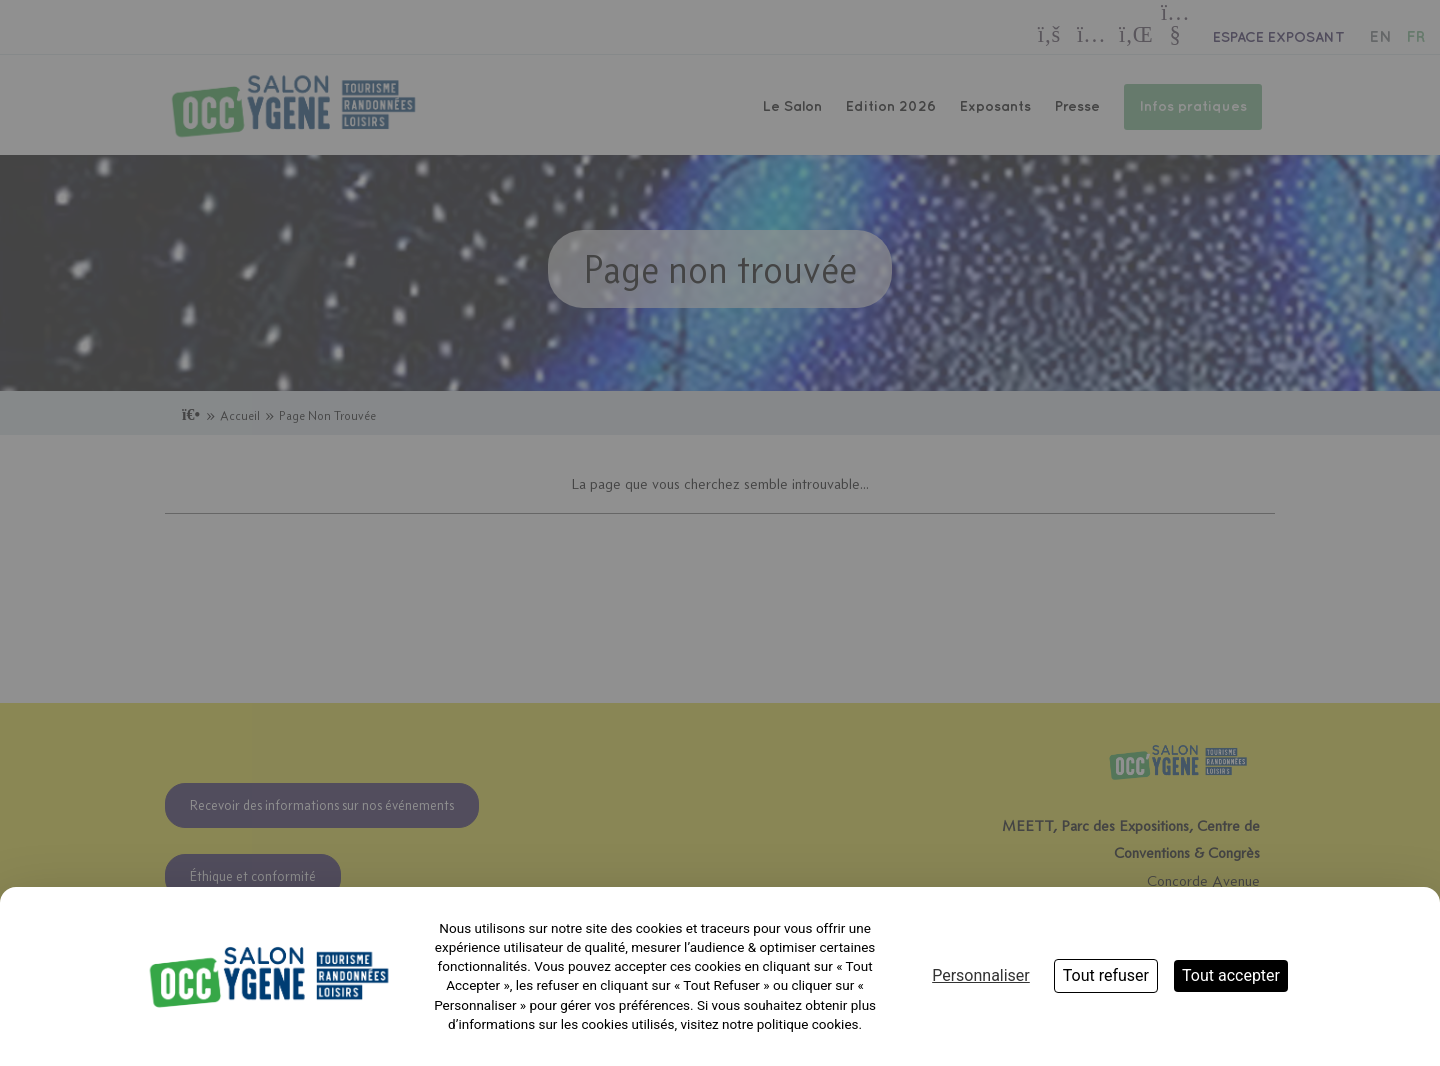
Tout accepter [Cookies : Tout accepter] (1231, 975)
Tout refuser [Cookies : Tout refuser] (1106, 975)
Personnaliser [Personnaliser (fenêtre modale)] (981, 975)
